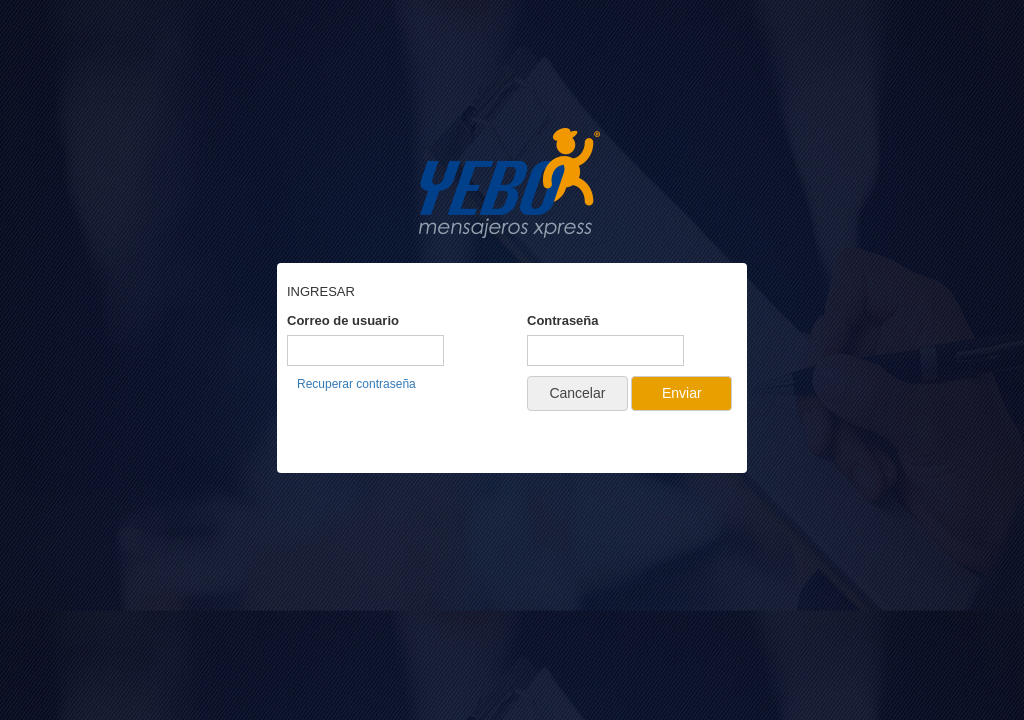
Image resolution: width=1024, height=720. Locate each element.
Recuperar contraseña (356, 384)
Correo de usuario (343, 320)
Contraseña (563, 320)
